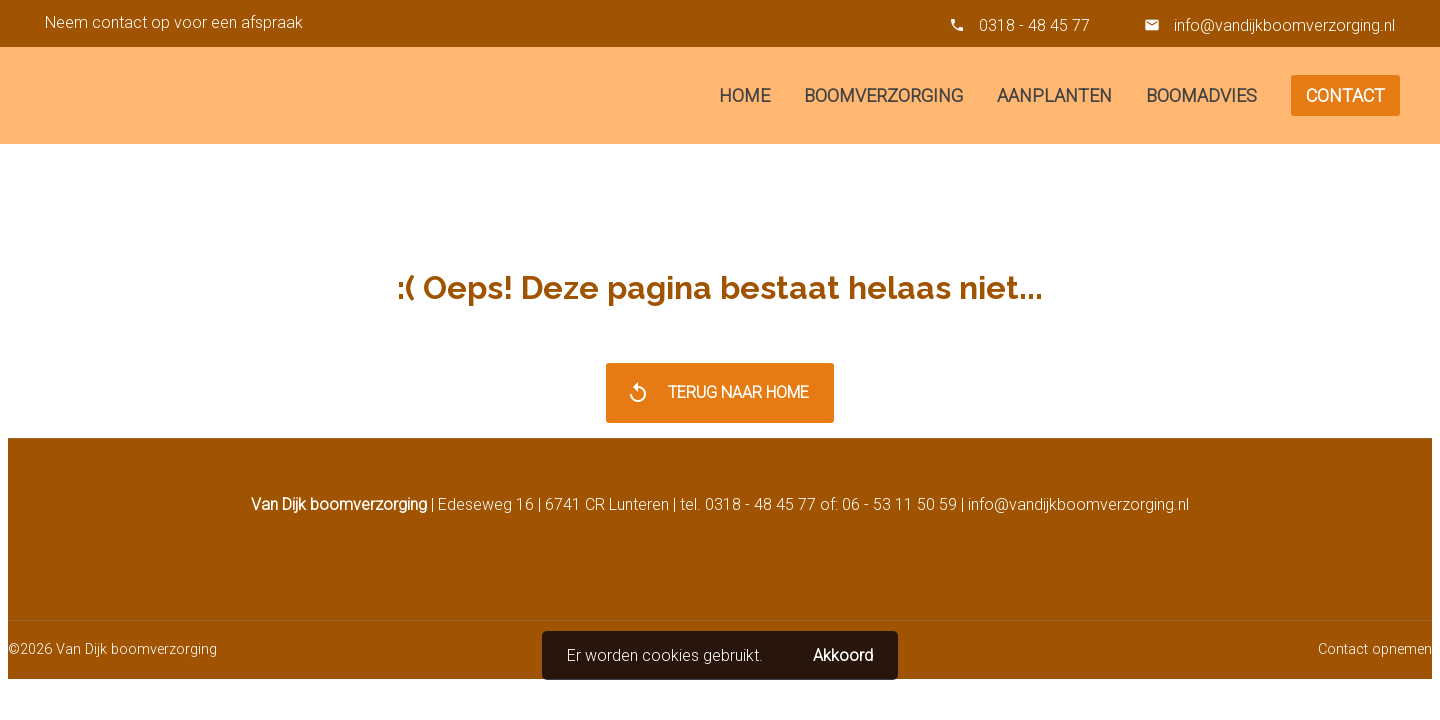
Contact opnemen (1375, 649)
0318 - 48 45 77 (1034, 25)
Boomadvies (1201, 95)
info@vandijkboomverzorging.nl (1282, 25)
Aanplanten (1054, 95)
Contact (1345, 95)
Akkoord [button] (843, 655)
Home (744, 95)
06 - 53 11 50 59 (899, 504)
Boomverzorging (883, 95)
